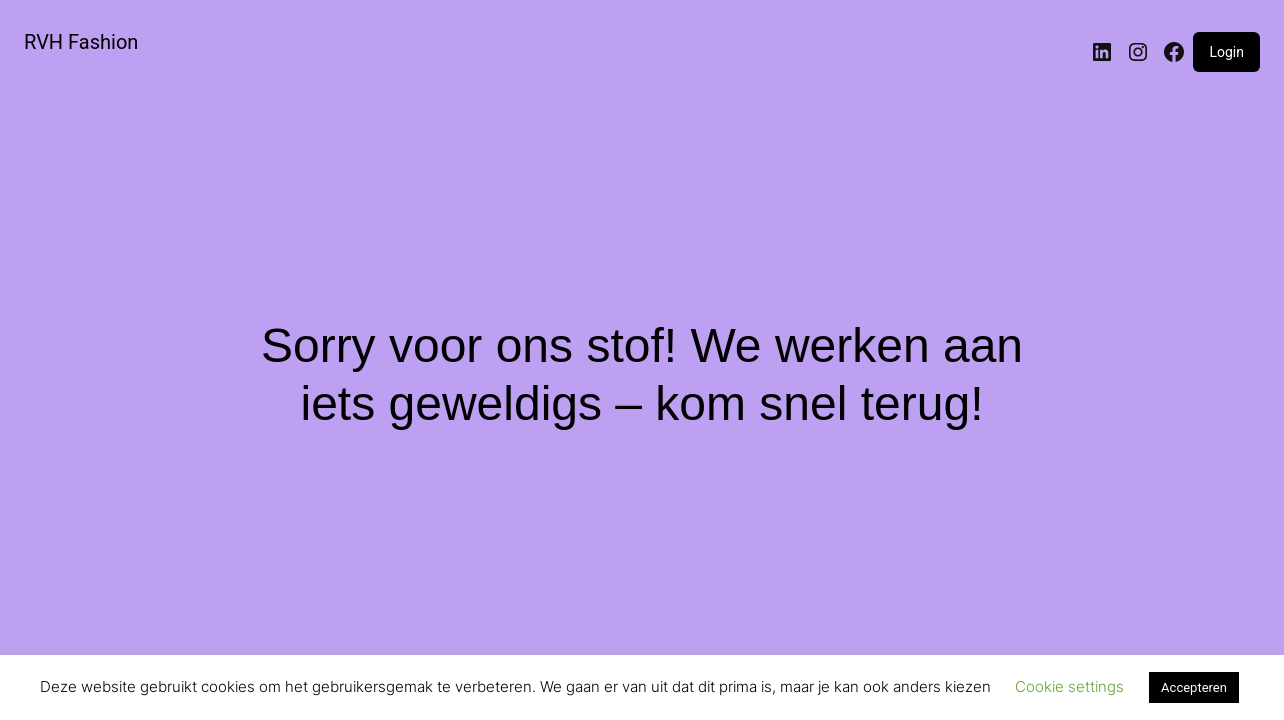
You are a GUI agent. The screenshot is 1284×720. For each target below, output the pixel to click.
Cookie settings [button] (1069, 686)
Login (1226, 52)
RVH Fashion (81, 42)
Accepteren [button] (1194, 687)
